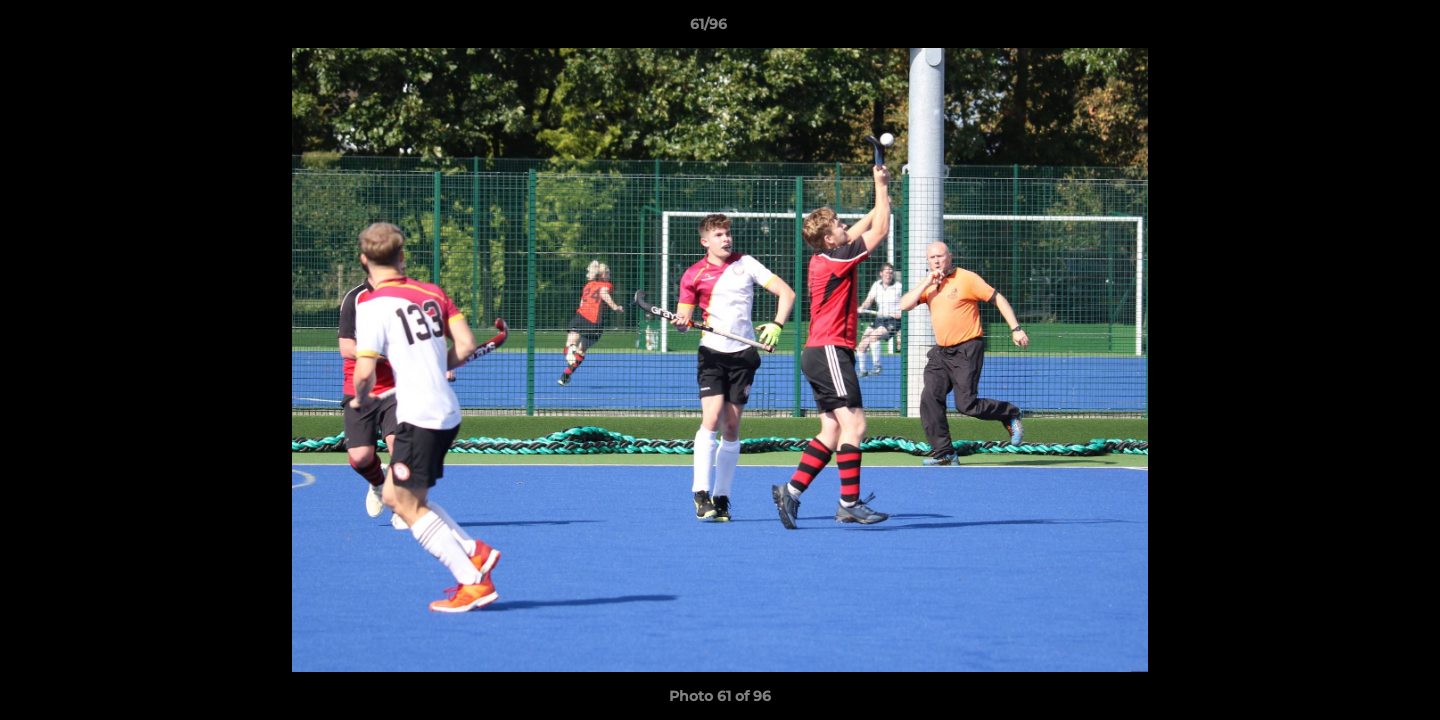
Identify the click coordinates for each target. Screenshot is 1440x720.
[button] (1356, 29)
